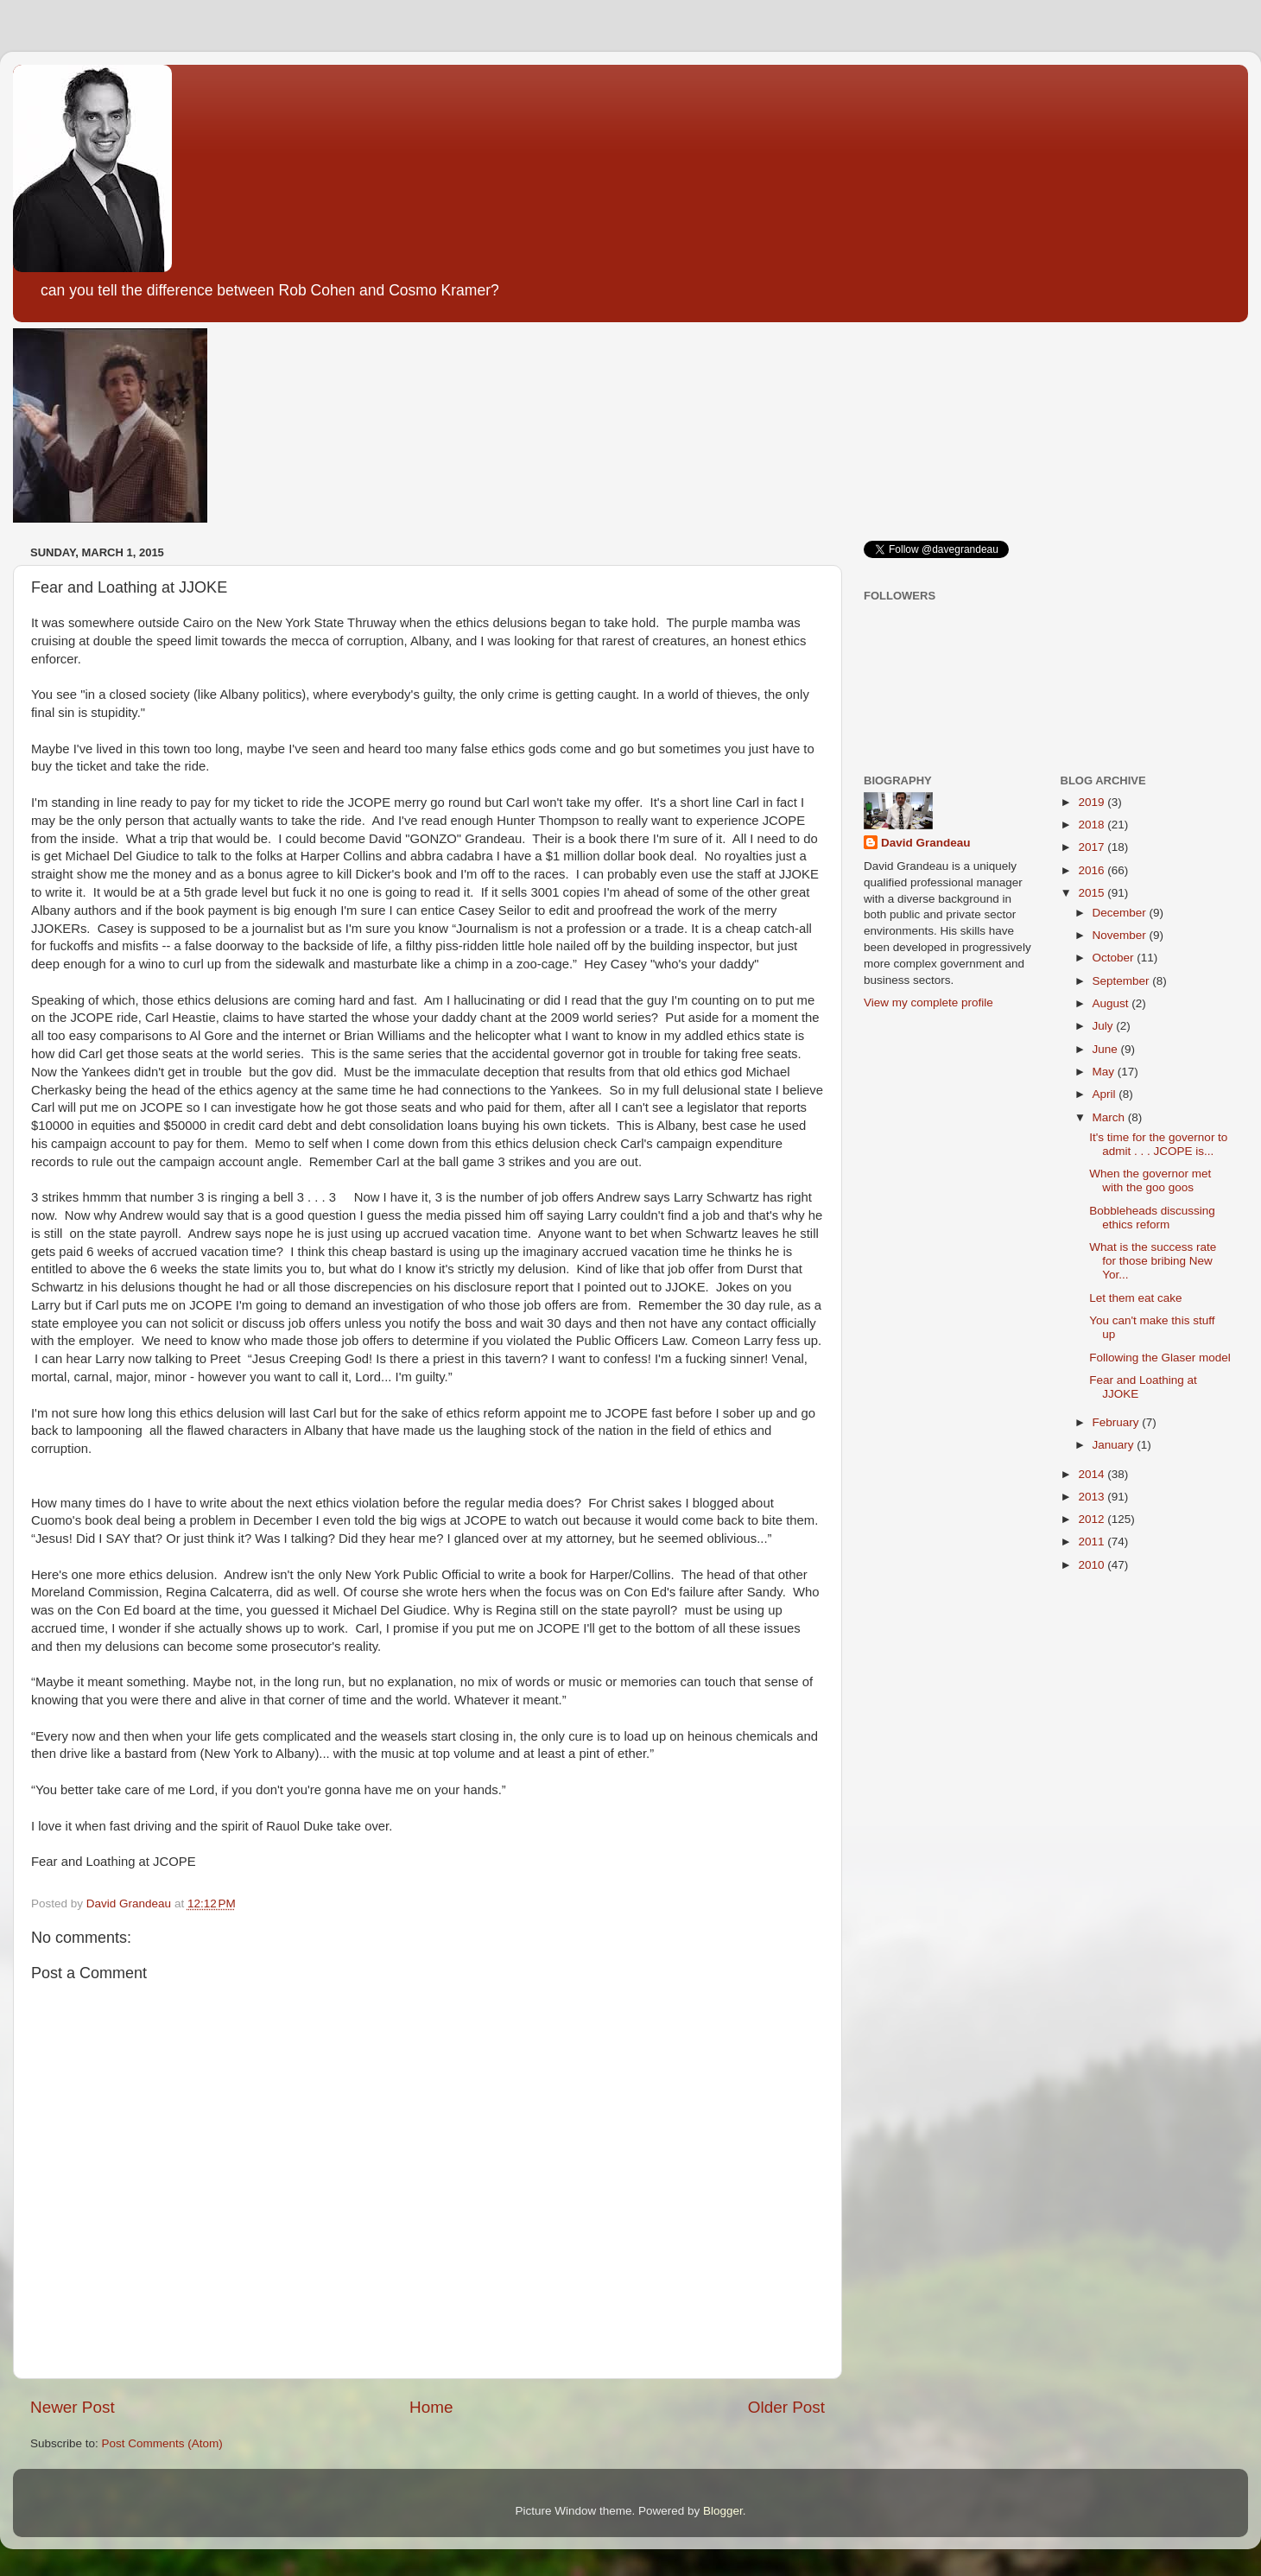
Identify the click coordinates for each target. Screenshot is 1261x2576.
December (1121, 912)
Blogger (723, 2510)
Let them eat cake (1135, 1297)
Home (431, 2407)
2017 (1092, 847)
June (1107, 1049)
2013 (1092, 1496)
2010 (1092, 1564)
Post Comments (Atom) (162, 2443)
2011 (1092, 1541)
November (1121, 935)
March (1110, 1117)
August (1112, 1003)
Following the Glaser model (1160, 1357)
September (1123, 980)
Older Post (786, 2407)
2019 (1092, 802)
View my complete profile (928, 1002)
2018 (1092, 824)
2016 (1092, 870)
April (1106, 1094)
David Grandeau (926, 842)
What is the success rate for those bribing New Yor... (1152, 1260)
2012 (1092, 1519)
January (1115, 1444)
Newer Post (72, 2407)
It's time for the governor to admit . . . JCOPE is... (1158, 1144)
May (1105, 1071)
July (1105, 1025)
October (1115, 957)
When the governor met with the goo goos (1150, 1180)
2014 (1092, 1474)
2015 (1092, 892)
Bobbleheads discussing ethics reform (1152, 1217)
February (1118, 1422)
